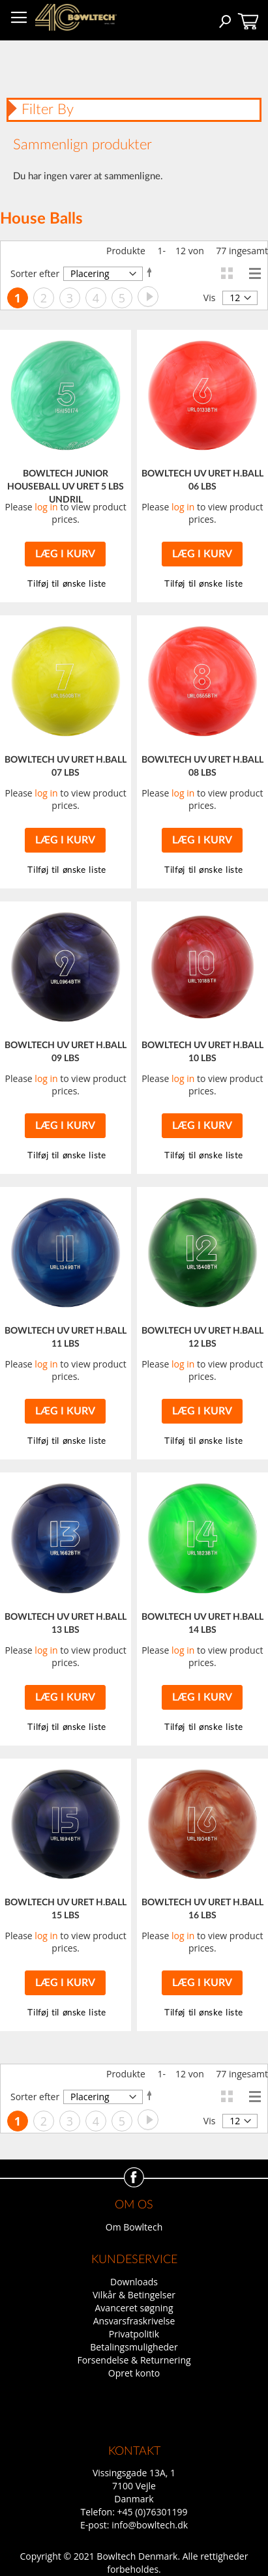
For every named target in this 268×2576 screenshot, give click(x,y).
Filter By (48, 109)
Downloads (134, 2282)
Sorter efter (34, 273)
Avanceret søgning (134, 2308)
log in (46, 507)
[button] (202, 584)
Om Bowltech (134, 2227)
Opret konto (134, 2373)
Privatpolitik (134, 2334)
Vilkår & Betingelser (134, 2295)
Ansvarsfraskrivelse (134, 2321)
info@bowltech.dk (150, 2525)
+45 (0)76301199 (152, 2512)
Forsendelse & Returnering (133, 2360)
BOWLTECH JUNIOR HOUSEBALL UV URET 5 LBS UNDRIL (65, 487)
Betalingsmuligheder (133, 2347)
